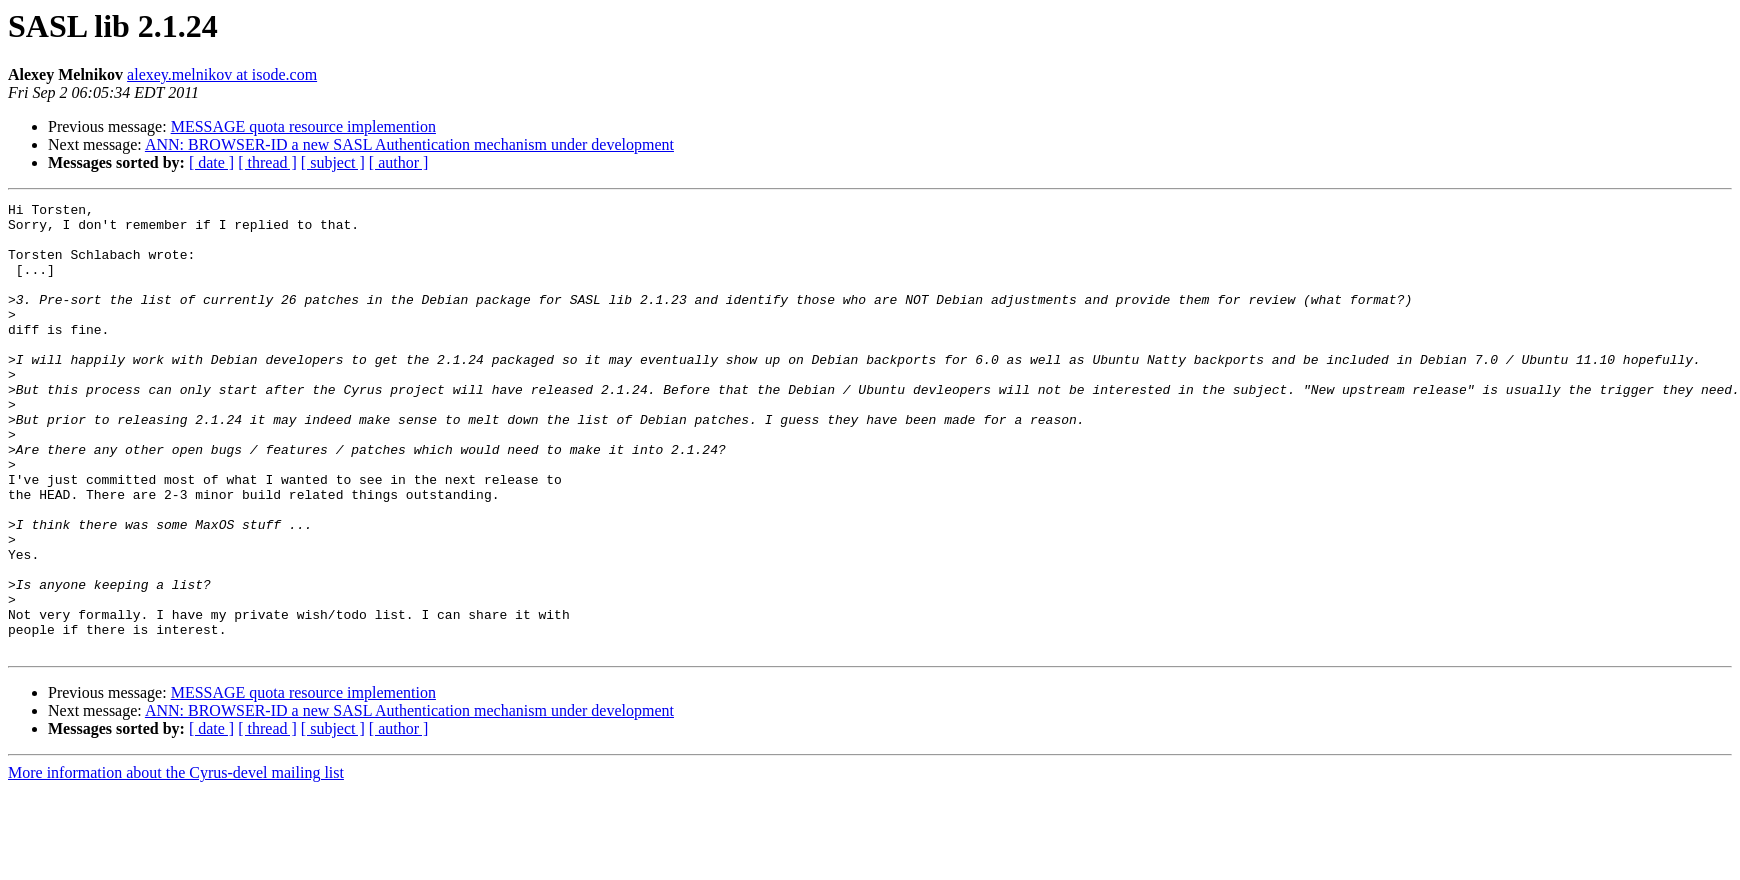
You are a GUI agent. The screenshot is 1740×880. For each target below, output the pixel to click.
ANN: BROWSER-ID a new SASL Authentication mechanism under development (409, 144)
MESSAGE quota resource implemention (303, 126)
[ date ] (211, 162)
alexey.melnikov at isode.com (222, 74)
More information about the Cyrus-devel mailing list (176, 862)
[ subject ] (333, 162)
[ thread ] (267, 162)
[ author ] (399, 162)
